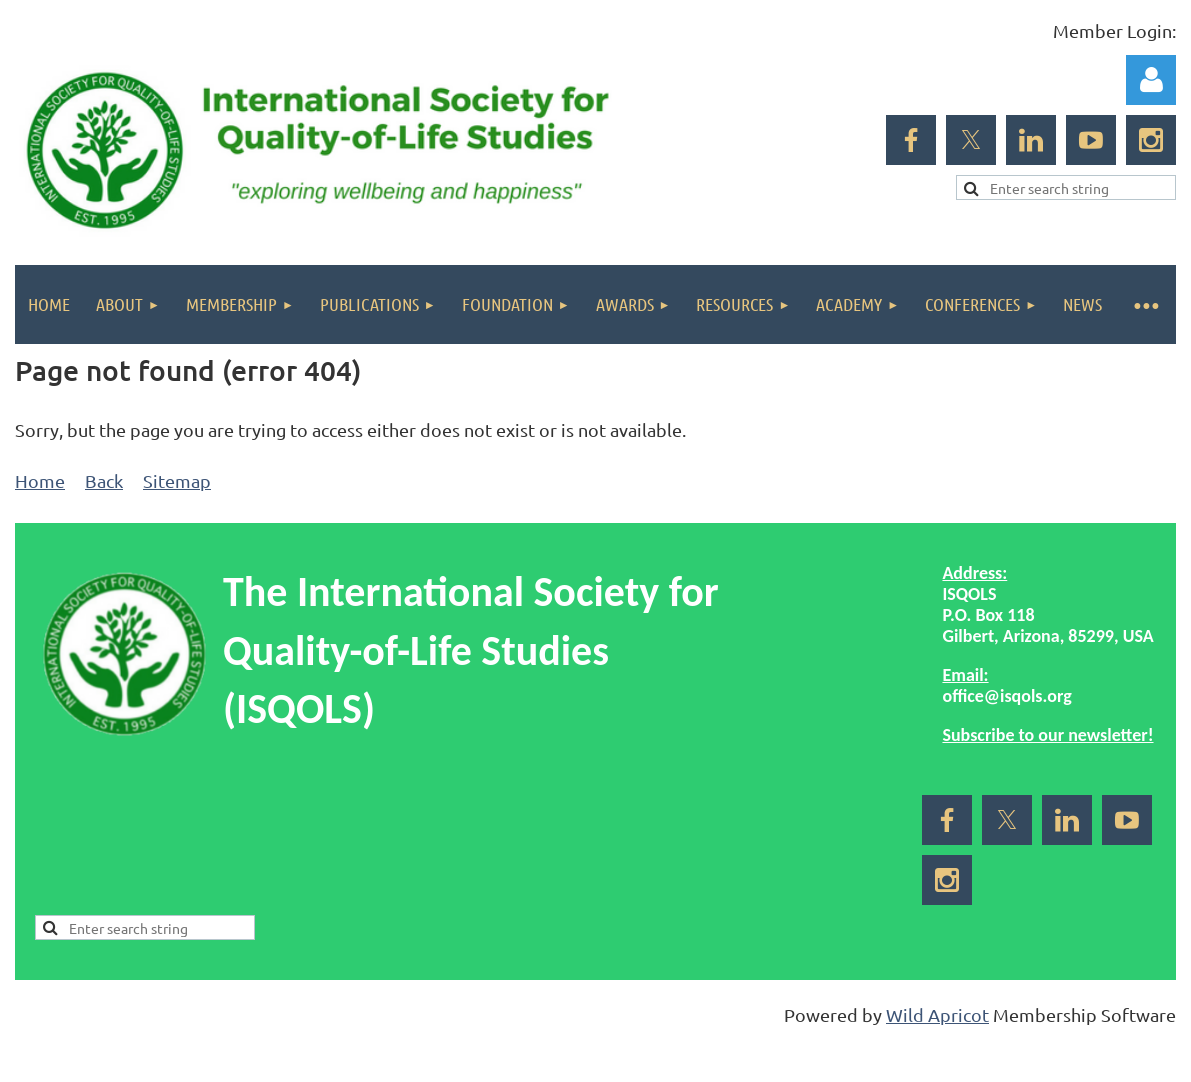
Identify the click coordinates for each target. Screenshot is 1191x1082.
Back (104, 480)
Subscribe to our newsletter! (1047, 735)
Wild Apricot (937, 1014)
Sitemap (177, 480)
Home (40, 480)
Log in (1151, 80)
